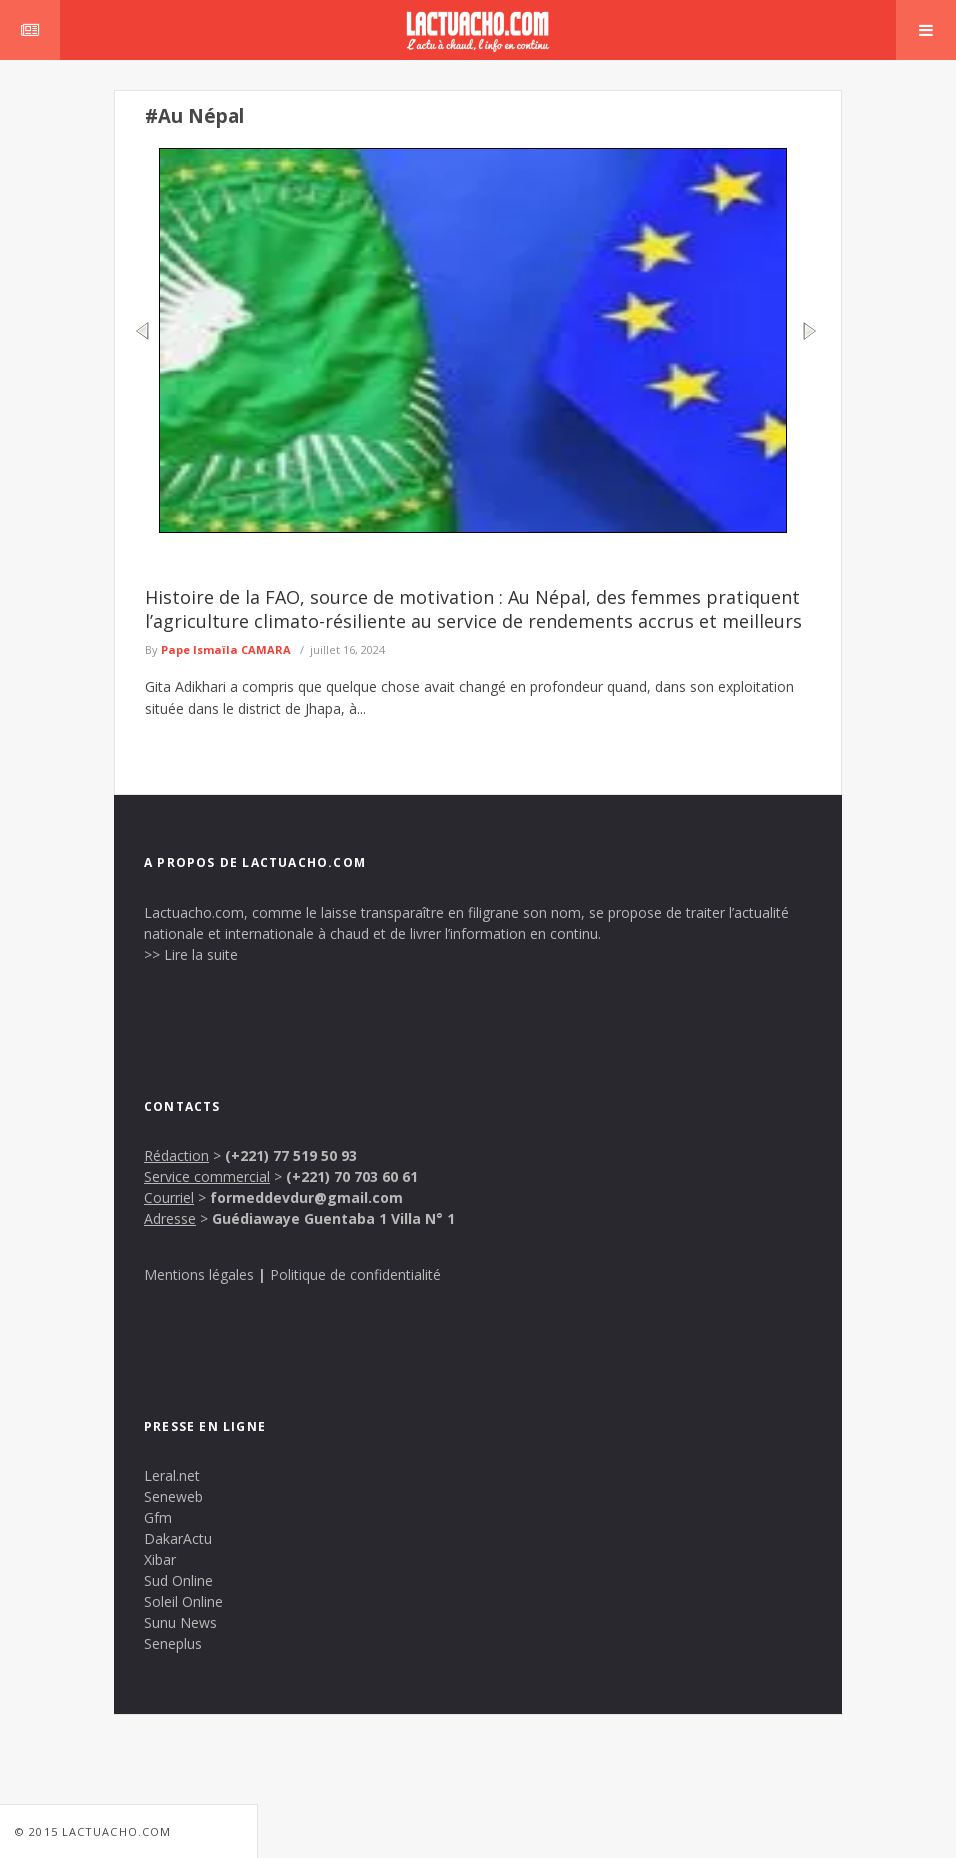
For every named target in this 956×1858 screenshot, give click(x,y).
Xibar (160, 1559)
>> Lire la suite (191, 954)
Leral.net (172, 1475)
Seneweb (173, 1496)
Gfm (158, 1517)
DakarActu (178, 1538)
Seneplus (173, 1643)
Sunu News (180, 1622)
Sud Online (178, 1580)
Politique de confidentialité (355, 1274)
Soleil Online (183, 1601)
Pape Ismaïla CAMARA (226, 649)
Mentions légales (199, 1274)
